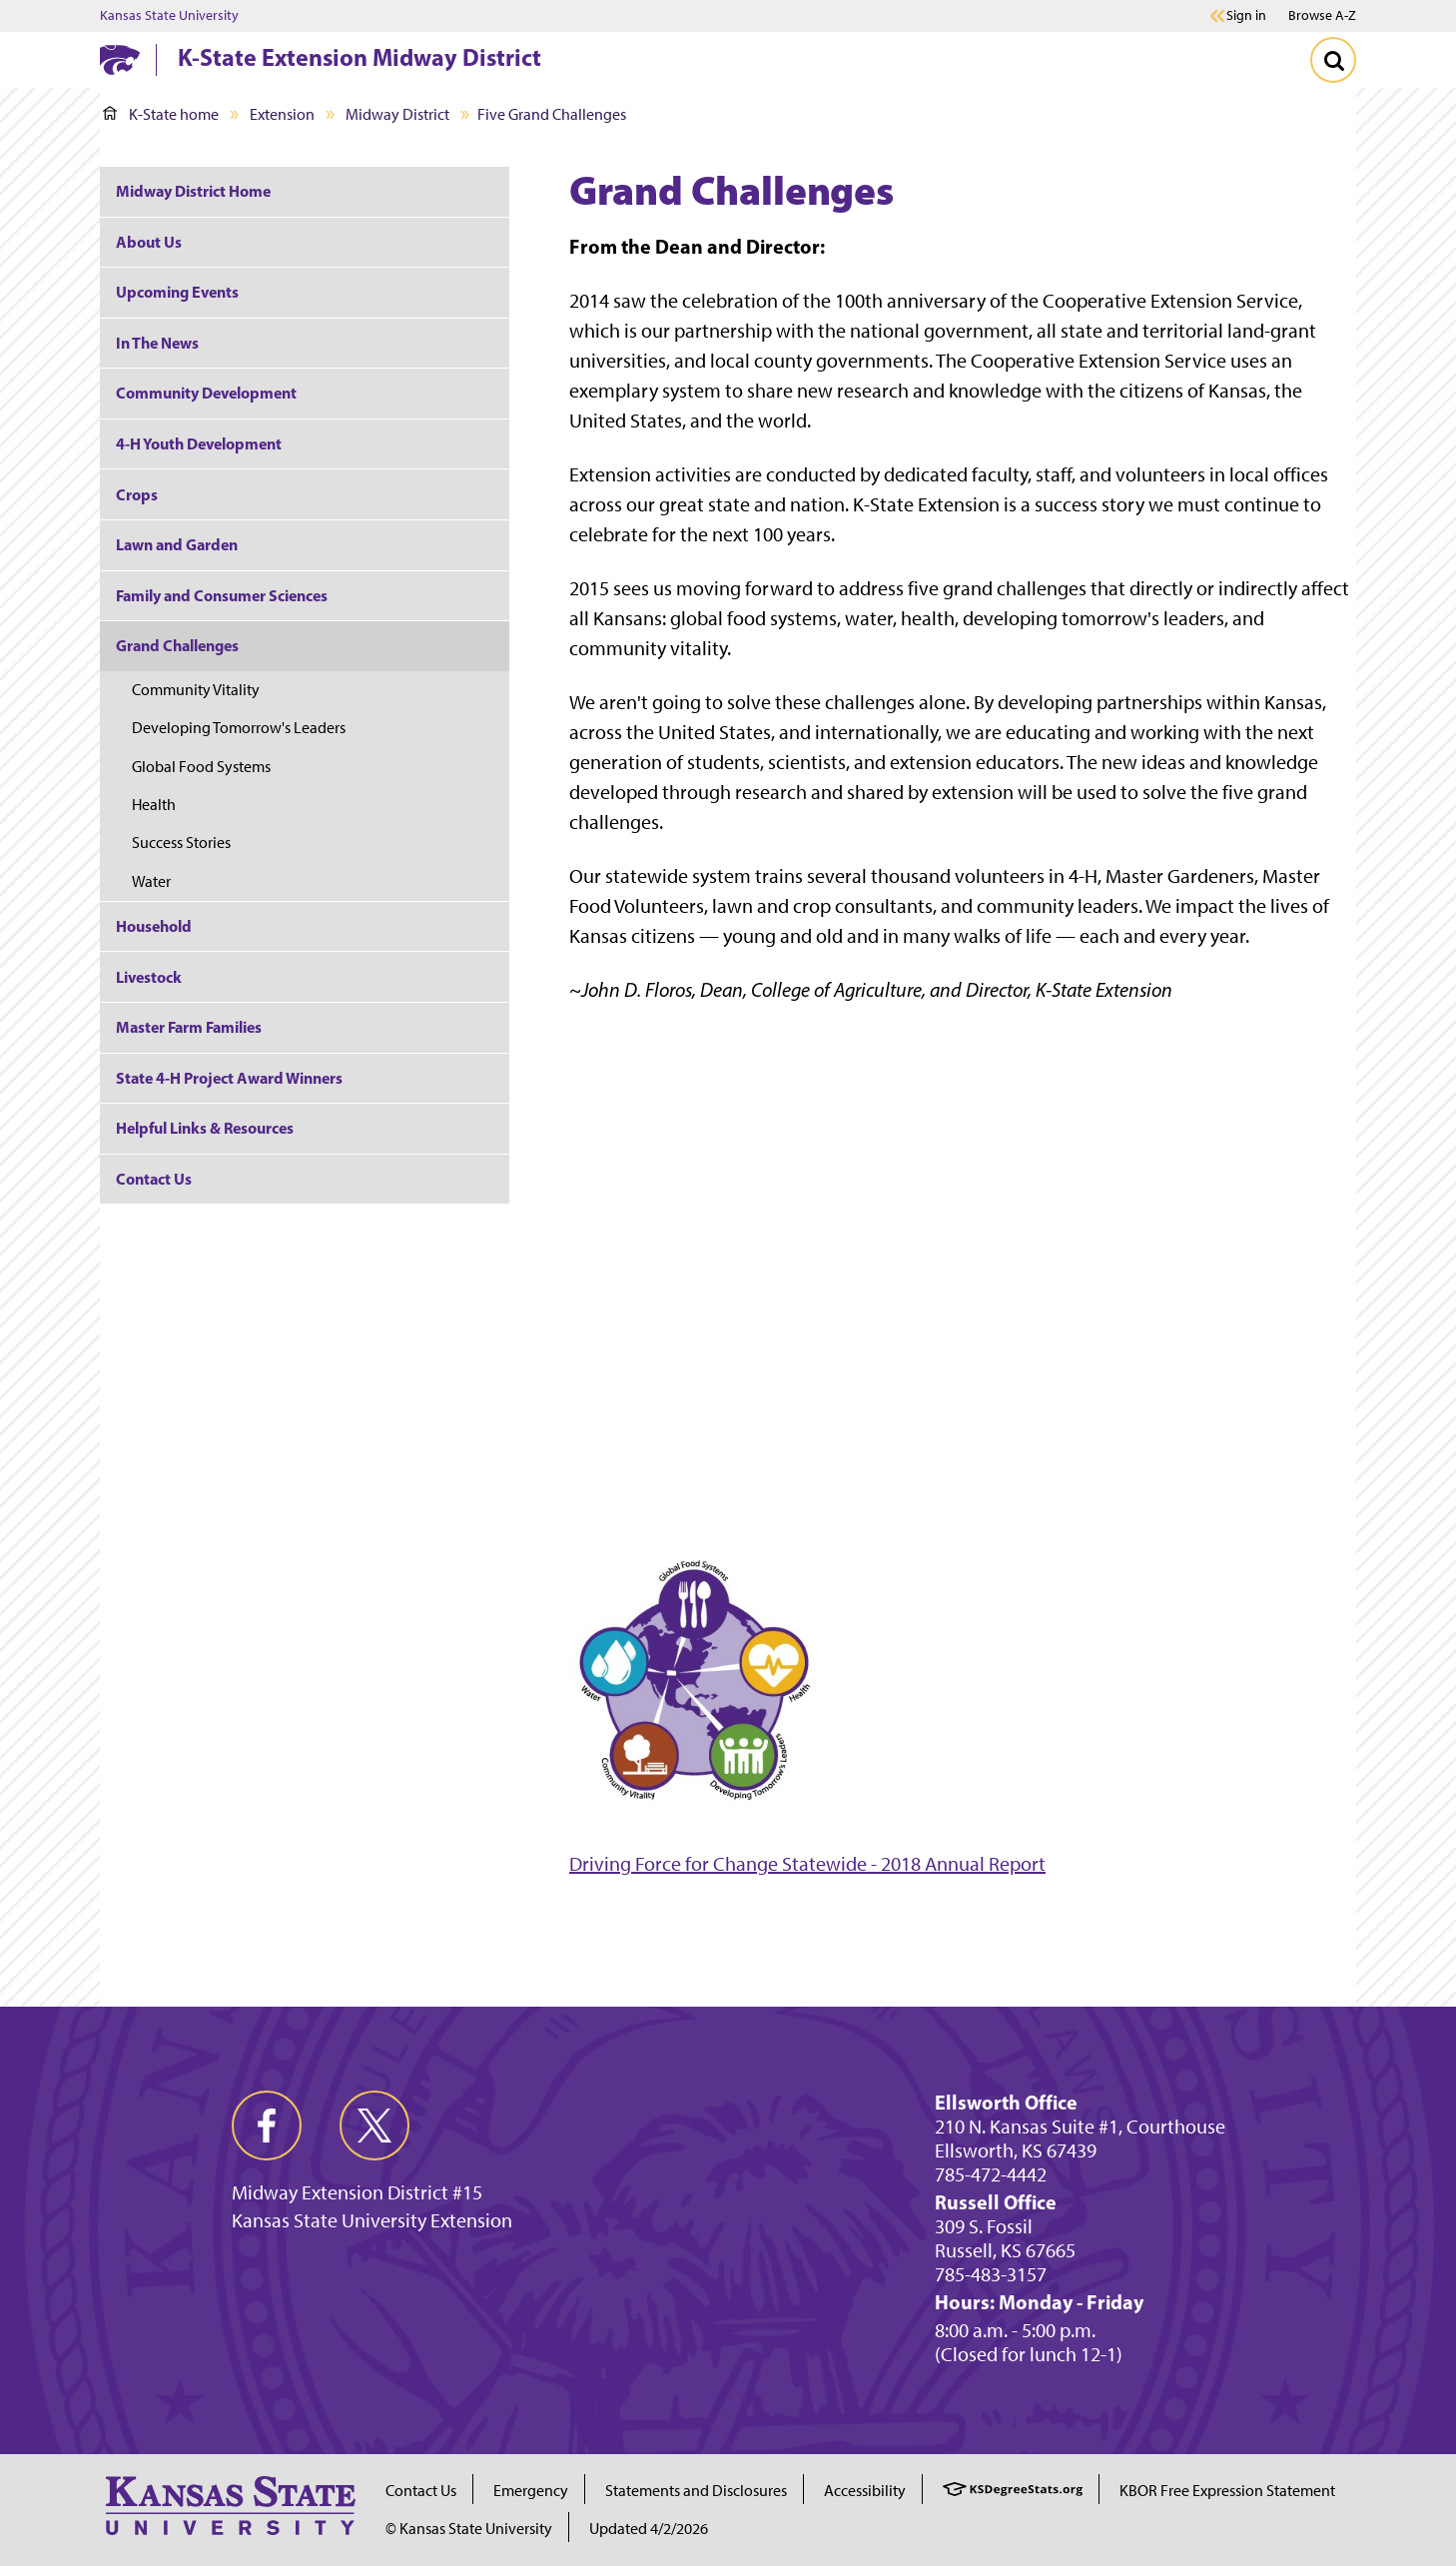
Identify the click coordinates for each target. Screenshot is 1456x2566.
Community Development (206, 393)
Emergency (530, 2490)
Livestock (149, 977)
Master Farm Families (189, 1027)
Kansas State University (169, 16)
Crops (137, 494)
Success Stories (181, 842)
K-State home (161, 114)
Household (154, 926)
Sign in (1246, 16)
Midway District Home (193, 191)
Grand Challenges (177, 645)
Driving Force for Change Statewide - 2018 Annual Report (807, 1864)
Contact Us (154, 1179)
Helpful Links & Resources (205, 1128)
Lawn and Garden (177, 544)
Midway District (397, 114)
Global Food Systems (201, 766)
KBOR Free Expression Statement (1227, 2490)
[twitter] (374, 2125)
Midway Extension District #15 (357, 2192)
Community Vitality (196, 689)
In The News (157, 343)
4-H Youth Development (199, 443)
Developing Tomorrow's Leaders (239, 727)
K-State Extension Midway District (359, 57)
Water (151, 881)
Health (154, 804)
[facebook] (267, 2125)
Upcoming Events (177, 292)
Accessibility (865, 2490)
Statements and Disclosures (696, 2490)
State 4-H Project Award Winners (229, 1078)
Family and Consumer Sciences (222, 595)
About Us (149, 242)
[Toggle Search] (1333, 60)
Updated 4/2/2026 (648, 2528)
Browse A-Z (1322, 15)
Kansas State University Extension (372, 2220)
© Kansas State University (468, 2528)
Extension (282, 114)
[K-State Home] (120, 59)
